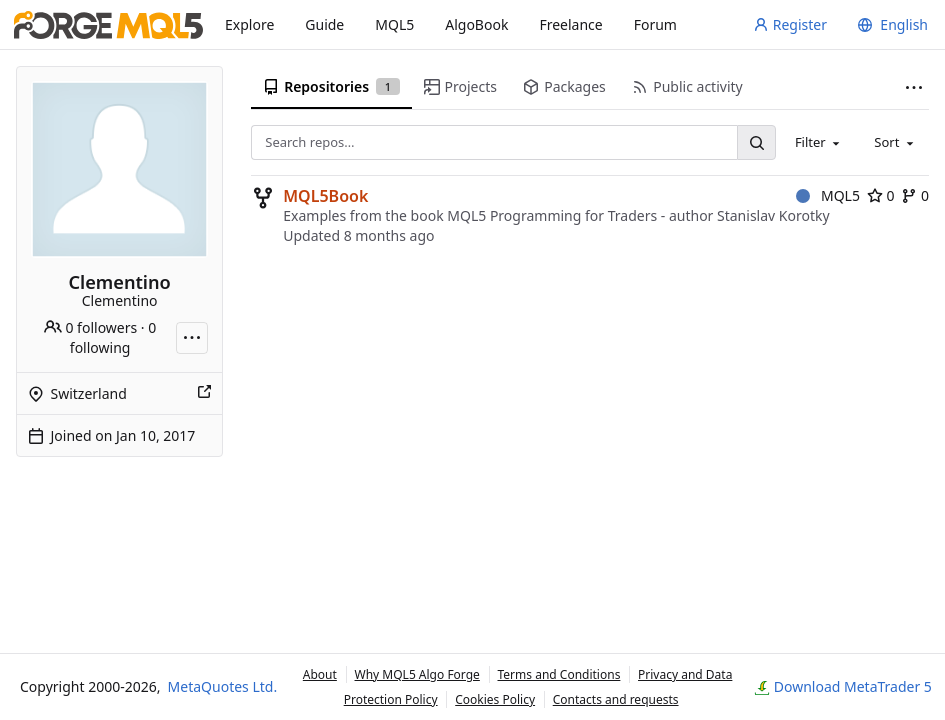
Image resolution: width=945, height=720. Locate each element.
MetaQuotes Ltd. (223, 686)
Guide (324, 24)
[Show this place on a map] (204, 394)
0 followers (90, 327)
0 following (113, 337)
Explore (249, 24)
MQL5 (394, 24)
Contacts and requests (616, 699)
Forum (655, 24)
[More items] (914, 87)
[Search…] (756, 142)
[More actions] (192, 338)
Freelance (570, 24)
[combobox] (819, 142)
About (320, 674)
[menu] (890, 25)
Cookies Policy (495, 699)
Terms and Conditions (559, 674)
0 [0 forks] (915, 195)
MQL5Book (325, 196)
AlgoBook (476, 24)
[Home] (108, 25)
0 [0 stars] (881, 195)
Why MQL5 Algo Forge (417, 674)
